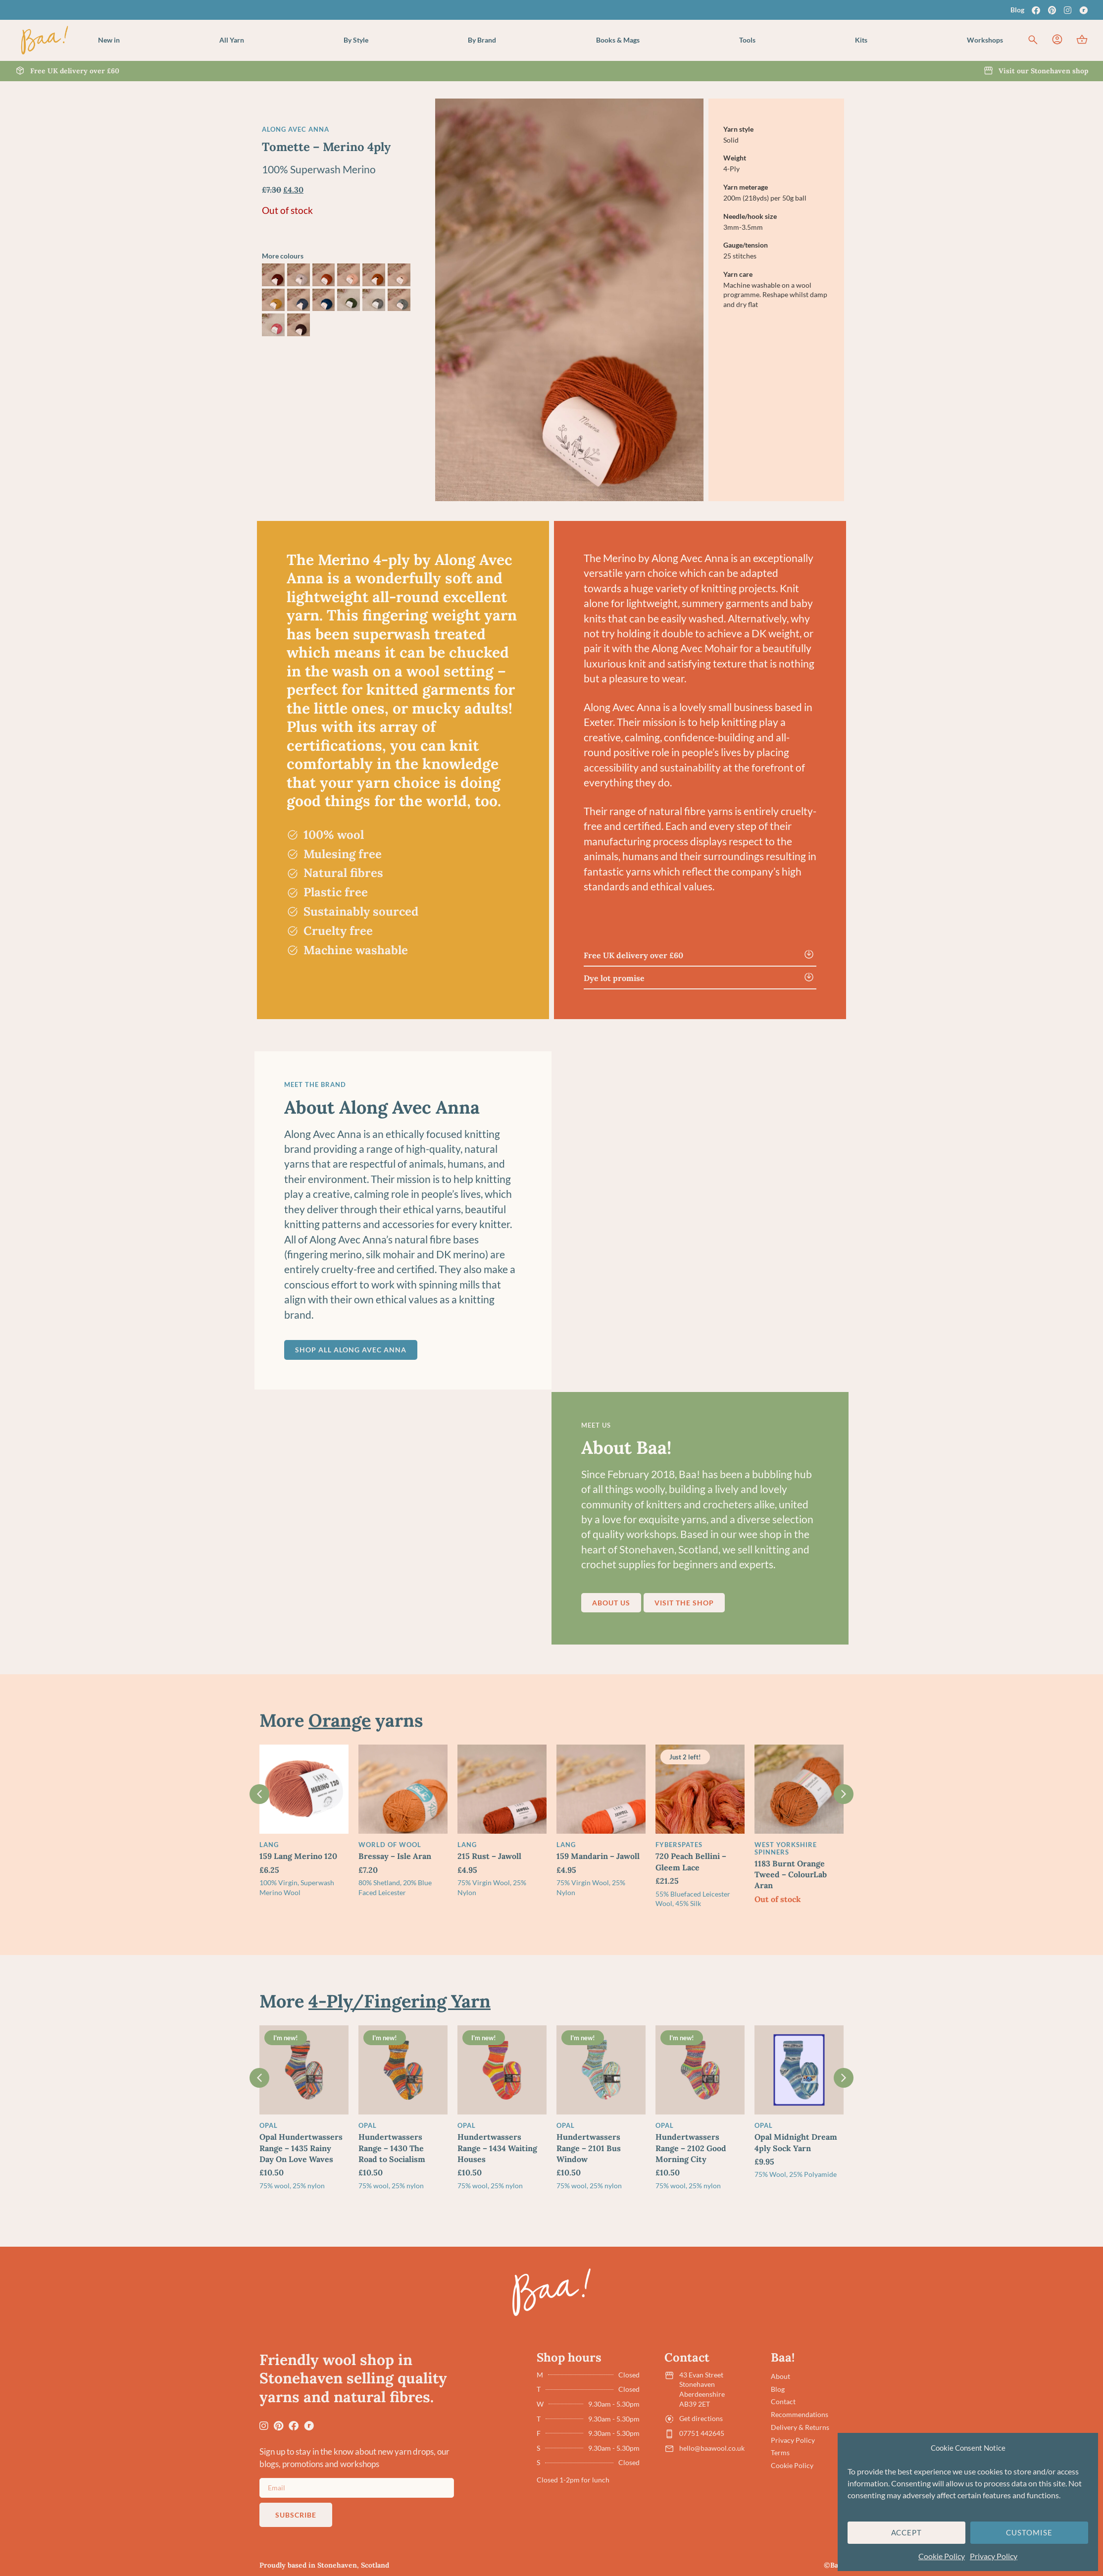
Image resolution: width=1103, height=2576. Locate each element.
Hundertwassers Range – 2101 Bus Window (588, 2148)
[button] (232, 40)
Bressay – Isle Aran (394, 1856)
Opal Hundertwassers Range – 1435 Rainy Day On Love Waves (301, 2148)
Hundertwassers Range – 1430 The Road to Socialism (391, 2148)
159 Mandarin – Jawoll (598, 1856)
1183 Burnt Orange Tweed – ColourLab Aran (790, 1874)
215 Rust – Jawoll (489, 1856)
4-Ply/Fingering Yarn (399, 2001)
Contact (783, 2401)
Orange (339, 1720)
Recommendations (799, 2414)
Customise (1029, 2532)
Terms (780, 2452)
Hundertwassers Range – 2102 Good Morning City (690, 2148)
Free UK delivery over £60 (633, 955)
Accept (906, 2532)
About (780, 2376)
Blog (1017, 9)
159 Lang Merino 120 (298, 1856)
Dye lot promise (614, 978)
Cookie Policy (941, 2556)
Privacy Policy (993, 2556)
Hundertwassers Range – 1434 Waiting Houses (497, 2148)
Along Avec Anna (295, 129)
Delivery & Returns (800, 2426)
